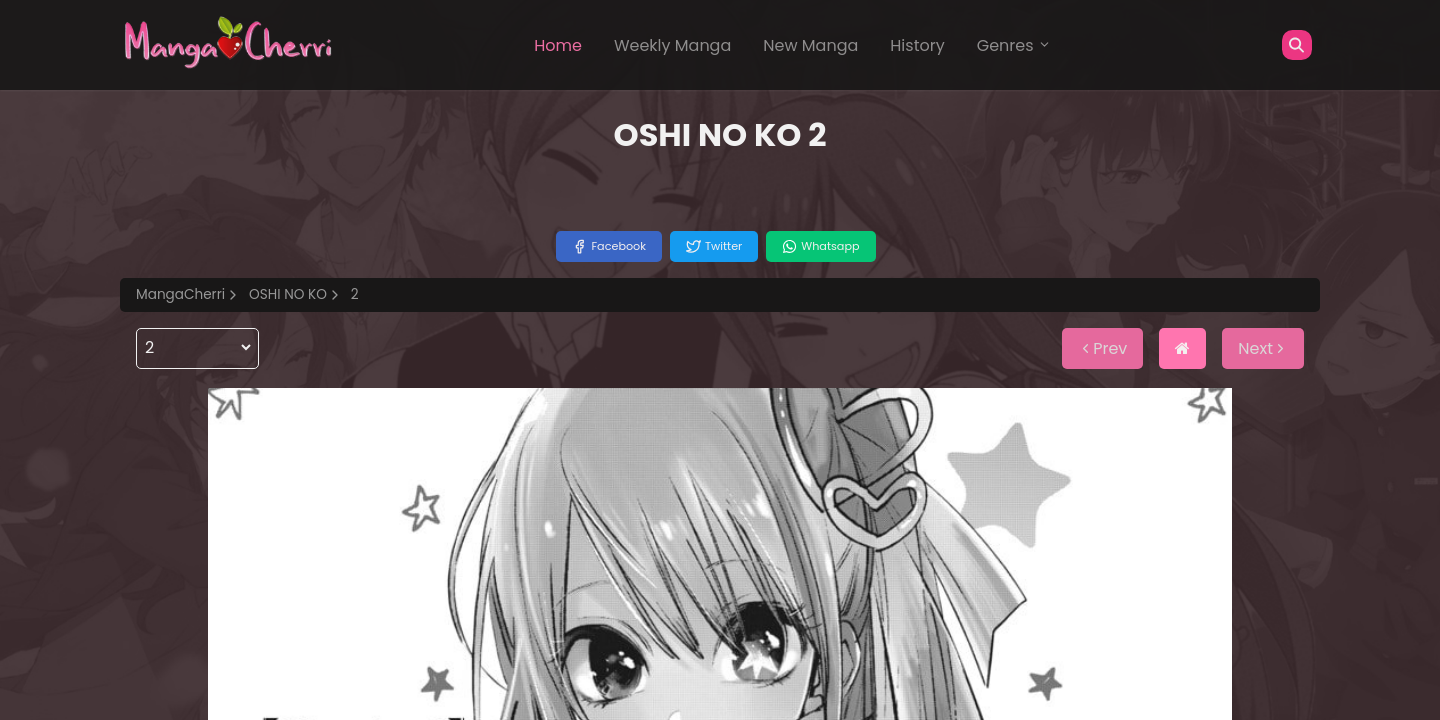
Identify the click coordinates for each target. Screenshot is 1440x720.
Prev (1102, 348)
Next (1263, 348)
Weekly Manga (672, 45)
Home (558, 45)
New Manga (810, 45)
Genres (1014, 45)
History (917, 45)
